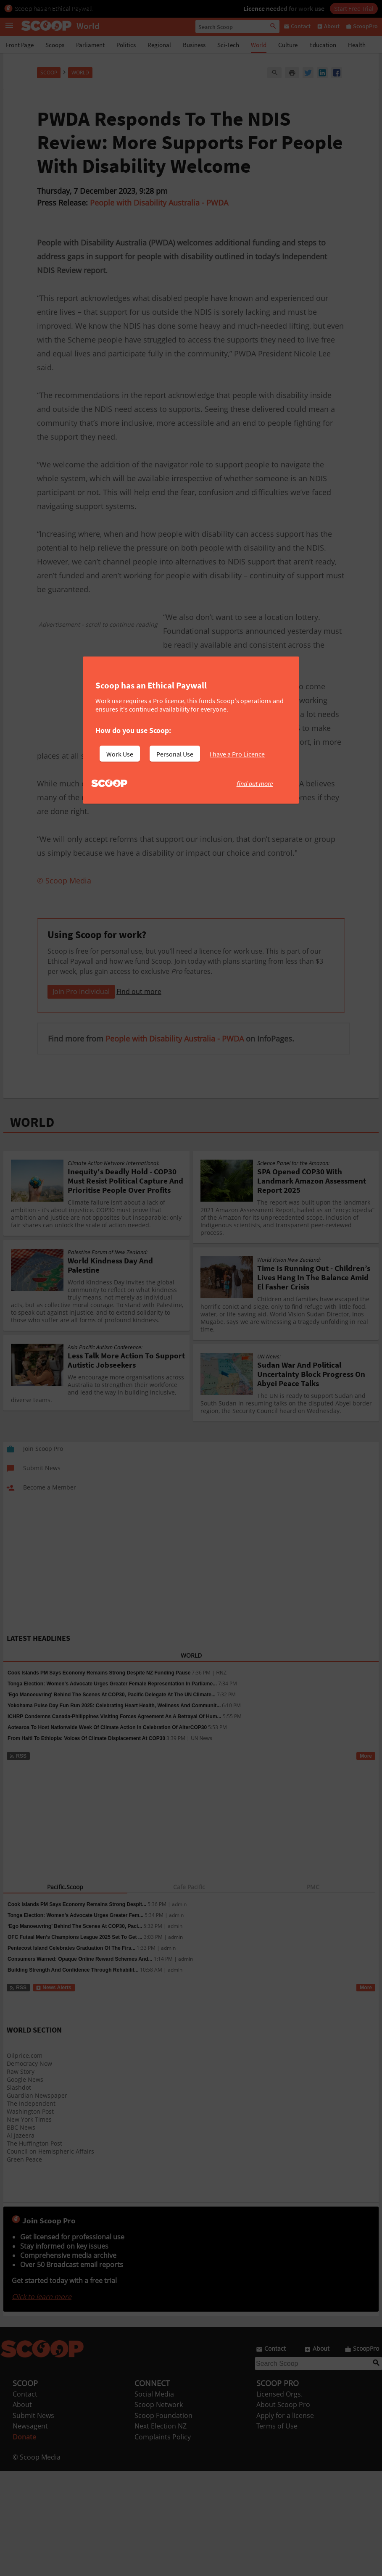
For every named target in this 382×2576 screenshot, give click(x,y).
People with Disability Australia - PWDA (159, 203)
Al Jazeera (20, 2240)
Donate (24, 2542)
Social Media (154, 2499)
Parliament (90, 45)
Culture (288, 45)
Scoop (48, 72)
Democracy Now (29, 2169)
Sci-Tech (228, 45)
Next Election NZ (160, 2531)
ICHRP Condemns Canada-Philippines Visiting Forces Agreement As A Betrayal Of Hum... (114, 1822)
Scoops (54, 45)
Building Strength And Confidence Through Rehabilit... (73, 2075)
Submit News (33, 2520)
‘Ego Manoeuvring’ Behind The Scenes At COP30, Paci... (75, 2031)
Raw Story (20, 2177)
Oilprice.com (24, 2161)
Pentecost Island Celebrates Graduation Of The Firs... (71, 2053)
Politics (126, 45)
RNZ (221, 1778)
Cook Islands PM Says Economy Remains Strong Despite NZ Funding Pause (99, 1778)
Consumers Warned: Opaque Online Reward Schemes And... (80, 2064)
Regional (159, 45)
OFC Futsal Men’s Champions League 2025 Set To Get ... (75, 2042)
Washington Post (30, 2216)
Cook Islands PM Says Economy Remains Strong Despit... (77, 2009)
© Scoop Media (37, 2562)
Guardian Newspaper (37, 2200)
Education (322, 45)
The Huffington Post (34, 2248)
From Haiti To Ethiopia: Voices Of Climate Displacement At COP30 (86, 1843)
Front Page (20, 45)
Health (357, 45)
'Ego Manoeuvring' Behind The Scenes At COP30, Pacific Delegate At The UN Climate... (112, 1800)
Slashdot (19, 2192)
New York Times (29, 2224)
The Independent (31, 2208)
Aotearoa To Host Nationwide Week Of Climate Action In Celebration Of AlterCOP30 (107, 1832)
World (258, 45)
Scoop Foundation (163, 2520)
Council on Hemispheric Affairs (50, 2256)
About (22, 2509)
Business (194, 45)
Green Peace (24, 2264)
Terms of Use (277, 2531)
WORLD (32, 1227)
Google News (25, 2184)
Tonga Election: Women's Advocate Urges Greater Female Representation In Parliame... (112, 1789)
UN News (201, 1843)
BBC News (21, 2232)
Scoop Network (158, 2509)
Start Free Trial (354, 8)
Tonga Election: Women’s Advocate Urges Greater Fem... (75, 2020)
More (366, 1861)
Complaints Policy (162, 2542)
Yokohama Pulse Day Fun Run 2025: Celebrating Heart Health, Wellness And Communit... (114, 1811)
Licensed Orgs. (279, 2499)
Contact (25, 2499)
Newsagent (30, 2531)
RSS (17, 1861)
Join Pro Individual (81, 1096)
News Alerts (53, 2093)
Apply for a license (285, 2520)
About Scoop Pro (283, 2509)
